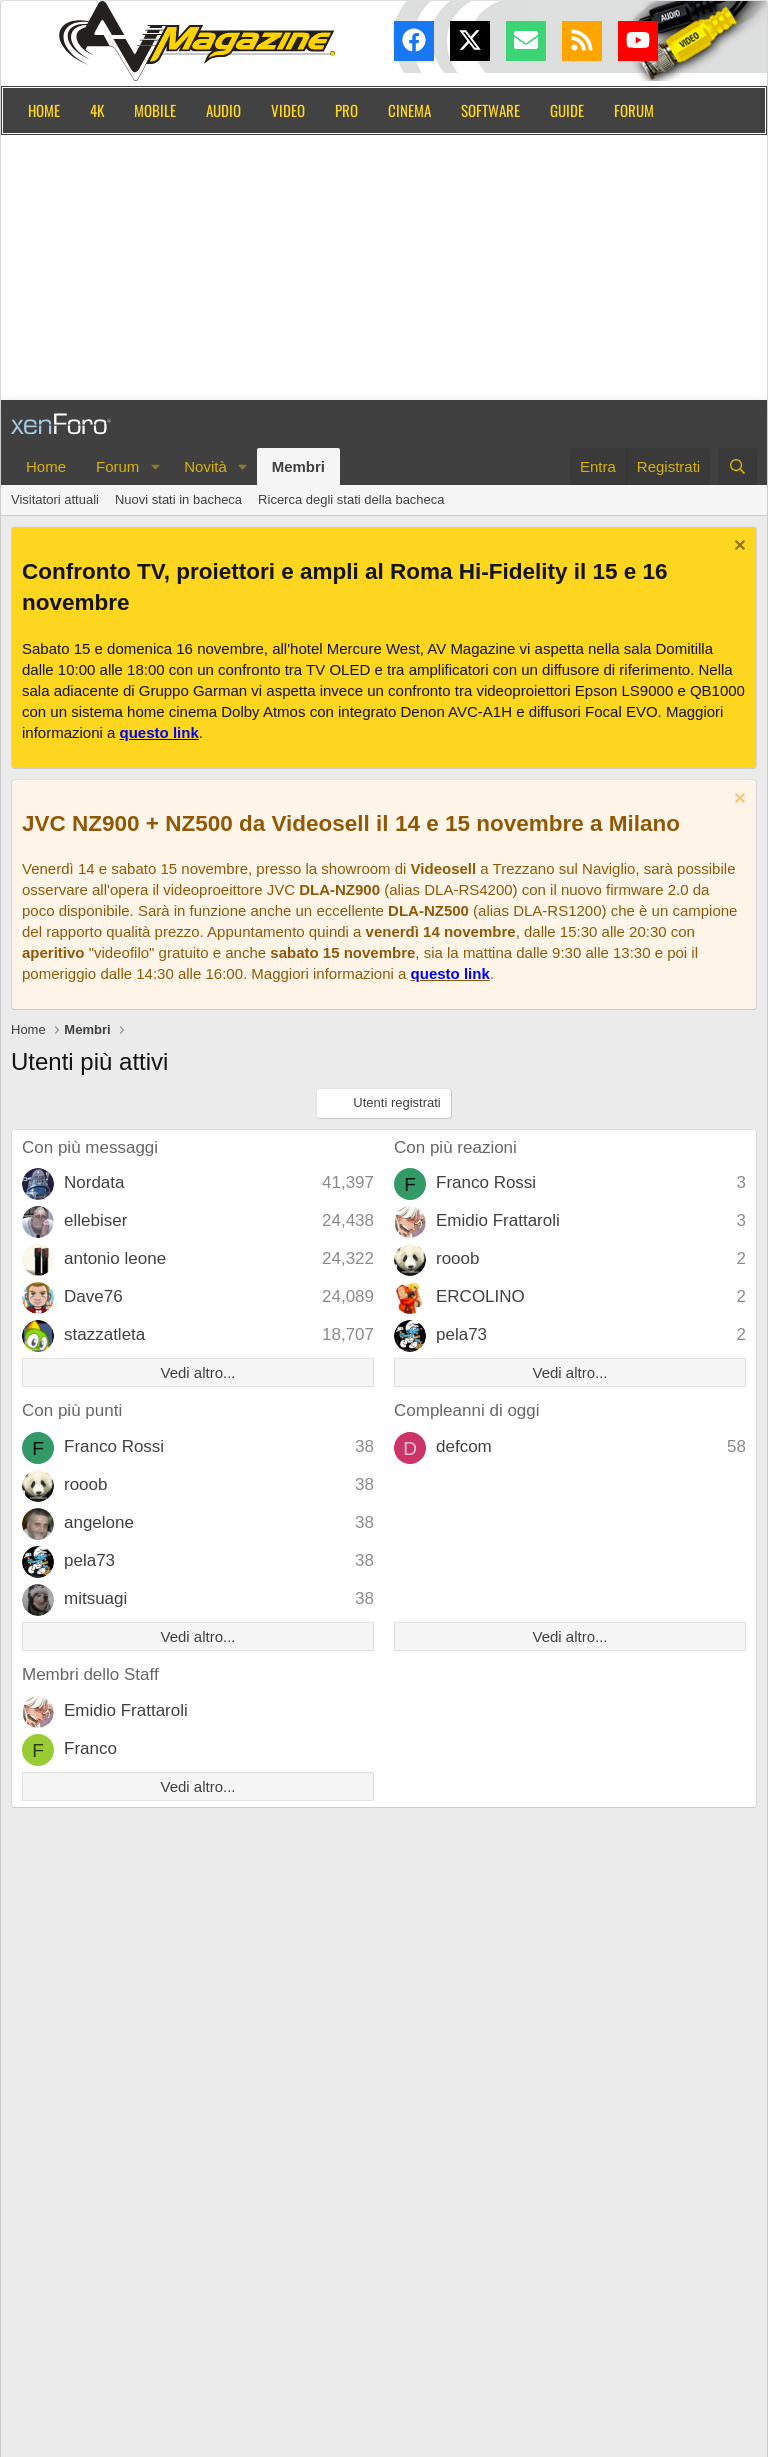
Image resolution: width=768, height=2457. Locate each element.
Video (288, 110)
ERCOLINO (480, 1296)
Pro (346, 110)
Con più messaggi (90, 1147)
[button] (155, 466)
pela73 (461, 1334)
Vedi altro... (197, 1372)
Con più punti (72, 1410)
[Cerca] (737, 466)
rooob (457, 1258)
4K (97, 110)
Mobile (155, 110)
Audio (223, 110)
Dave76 (93, 1296)
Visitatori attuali (55, 499)
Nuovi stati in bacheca (178, 499)
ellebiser (95, 1220)
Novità (205, 466)
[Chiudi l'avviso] (737, 547)
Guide (567, 110)
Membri (298, 466)
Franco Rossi (486, 1182)
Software (490, 110)
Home (44, 110)
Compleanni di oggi (467, 1410)
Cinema (409, 110)
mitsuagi (95, 1598)
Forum (634, 110)
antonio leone (115, 1258)
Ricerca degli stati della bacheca (351, 499)
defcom (464, 1446)
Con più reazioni (455, 1147)
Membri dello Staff (90, 1674)
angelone (99, 1522)
